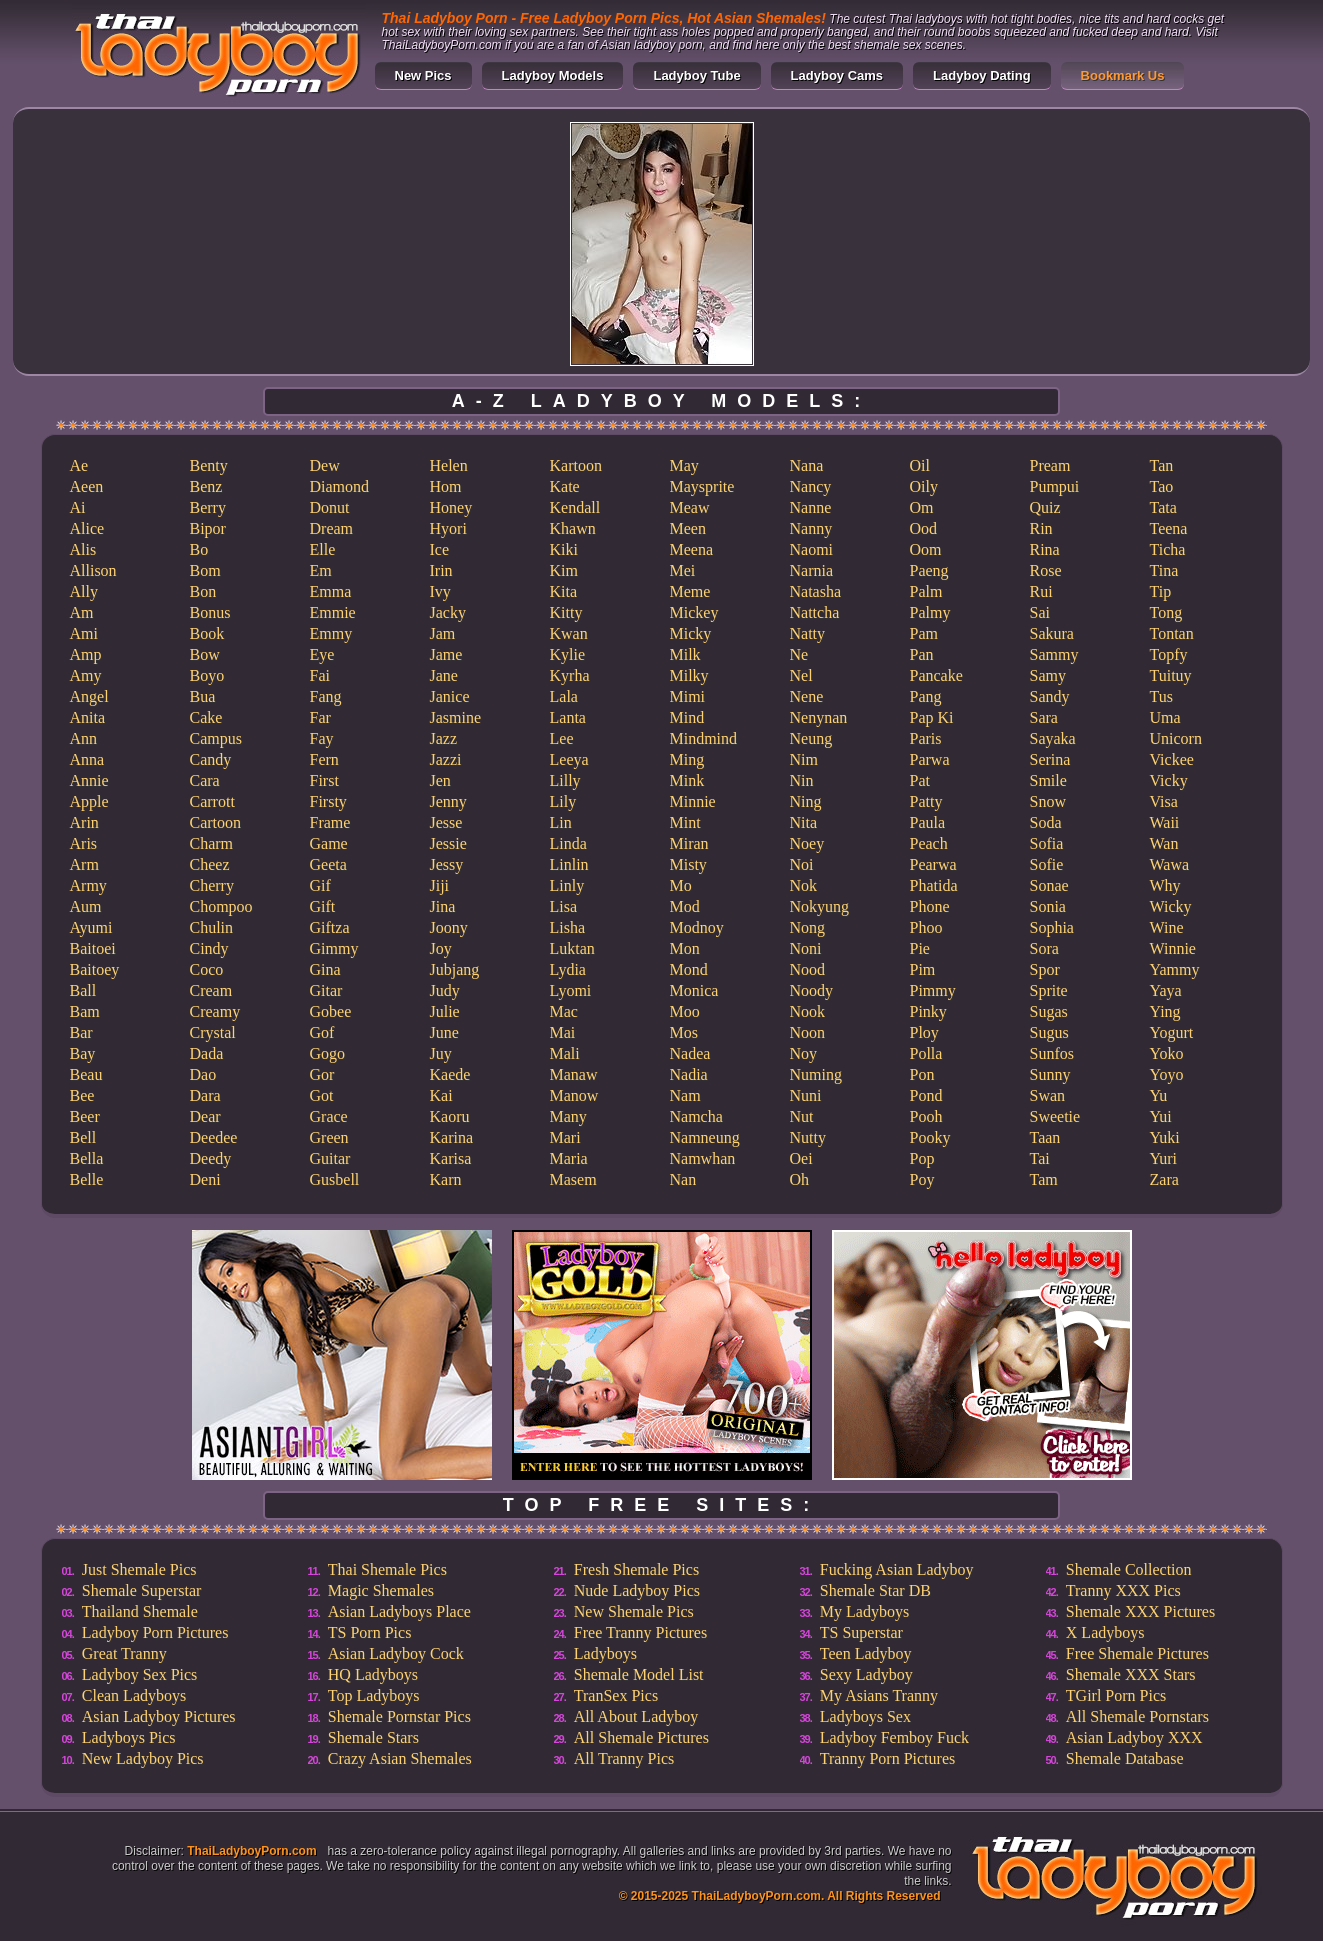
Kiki (564, 549)
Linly (567, 885)
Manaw (574, 1074)
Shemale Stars (373, 1737)
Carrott (212, 801)
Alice (87, 528)
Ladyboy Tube (696, 75)
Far (320, 717)
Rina (1045, 549)
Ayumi (91, 927)
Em (321, 570)
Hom (446, 486)
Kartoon (576, 465)
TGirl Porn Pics (1116, 1695)
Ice (440, 549)
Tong (1166, 612)
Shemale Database (1125, 1758)
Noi (802, 864)
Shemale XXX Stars (1131, 1674)
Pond (926, 1095)
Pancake (936, 675)
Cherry (212, 885)
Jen (440, 780)
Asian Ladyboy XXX (1134, 1737)
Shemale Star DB (875, 1590)
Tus (1161, 696)
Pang (926, 696)
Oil (920, 465)
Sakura (1052, 633)
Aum (86, 906)
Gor (322, 1074)
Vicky (1169, 780)
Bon (203, 591)
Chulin (212, 927)
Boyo (207, 675)
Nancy (811, 486)
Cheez (210, 864)
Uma (1165, 717)
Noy (804, 1053)
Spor (1045, 969)
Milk (685, 654)
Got (322, 1095)
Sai (1040, 612)
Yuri (1164, 1158)
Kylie (568, 654)
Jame (446, 654)
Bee (82, 1095)
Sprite (1049, 990)
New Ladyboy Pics (143, 1758)
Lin (561, 822)
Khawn (573, 528)
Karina (452, 1137)
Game (329, 843)
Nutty (808, 1137)
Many (568, 1116)
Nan (683, 1179)
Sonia (1048, 906)
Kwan (569, 633)
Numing (816, 1074)
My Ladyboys (864, 1611)
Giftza (330, 927)
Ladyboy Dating (982, 75)
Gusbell (335, 1179)
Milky (689, 675)
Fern (324, 759)
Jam (443, 633)
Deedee (214, 1137)
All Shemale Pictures (641, 1737)
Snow (1048, 801)
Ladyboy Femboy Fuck (894, 1737)
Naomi (812, 549)
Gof (322, 1032)
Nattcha (815, 612)
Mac (564, 1011)
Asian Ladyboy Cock (396, 1653)
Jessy (447, 864)
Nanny (811, 528)
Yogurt (1172, 1032)
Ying (1165, 1011)
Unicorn (1176, 738)
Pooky (930, 1137)
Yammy (1175, 969)
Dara (205, 1095)
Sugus (1049, 1032)
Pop (922, 1158)
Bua (203, 696)
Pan (922, 654)
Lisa (564, 906)
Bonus (210, 612)
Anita (88, 717)
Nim (804, 759)
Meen (688, 528)
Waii (1165, 822)
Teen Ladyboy (866, 1653)
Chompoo (221, 906)
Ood (924, 528)
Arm (84, 864)
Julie (445, 1011)
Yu (1159, 1095)
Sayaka (1053, 738)
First (324, 780)
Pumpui (1055, 486)
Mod (685, 906)
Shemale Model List (639, 1674)
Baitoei (93, 948)
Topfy (1169, 654)
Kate (565, 486)
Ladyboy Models (553, 75)
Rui (1041, 591)
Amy (86, 675)
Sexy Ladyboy (866, 1674)
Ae (79, 465)
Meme (690, 591)
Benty (209, 465)
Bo (199, 549)
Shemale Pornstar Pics (399, 1716)
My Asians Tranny (879, 1695)
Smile (1048, 780)
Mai (563, 1032)
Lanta (568, 717)
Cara (205, 780)
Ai (78, 507)
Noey (807, 843)
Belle (87, 1179)
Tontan (1172, 633)
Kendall (575, 507)
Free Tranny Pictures (640, 1632)
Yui (1161, 1116)
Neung (811, 738)
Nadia (689, 1074)
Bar (81, 1032)
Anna (87, 759)
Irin (441, 570)
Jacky (448, 612)
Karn (446, 1179)
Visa (1164, 801)
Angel (89, 696)
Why (1165, 885)
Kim (564, 570)
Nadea (690, 1053)
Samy (1048, 675)
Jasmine (456, 717)
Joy (441, 948)
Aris (84, 843)
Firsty (328, 801)
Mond (689, 969)
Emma (331, 591)
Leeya (569, 759)
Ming (687, 759)
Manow (574, 1095)
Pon (922, 1074)
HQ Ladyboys (373, 1674)
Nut (802, 1116)
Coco (207, 969)
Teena (1169, 528)
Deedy (211, 1158)
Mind (687, 717)
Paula (928, 822)
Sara (1044, 717)
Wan (1164, 843)
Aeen (87, 486)
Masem (573, 1179)
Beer (85, 1116)
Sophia (1052, 927)
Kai (441, 1095)
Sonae (1049, 885)
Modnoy (697, 927)
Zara (1164, 1179)
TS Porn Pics (370, 1632)
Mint (685, 822)
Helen (449, 465)
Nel (801, 675)
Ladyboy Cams (837, 75)
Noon (808, 1032)
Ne (799, 654)
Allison (93, 570)
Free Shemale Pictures (1137, 1653)
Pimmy (933, 990)
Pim (923, 969)
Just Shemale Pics (139, 1569)
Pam (924, 633)
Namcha (696, 1116)
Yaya (1166, 990)
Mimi (688, 696)
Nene (807, 696)
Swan (1048, 1095)
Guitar (330, 1158)
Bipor (208, 528)
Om (922, 507)
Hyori (448, 528)
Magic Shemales (381, 1590)
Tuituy (1171, 675)
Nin (802, 780)
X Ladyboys (1105, 1632)
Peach (929, 843)
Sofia (1047, 843)
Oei (801, 1158)
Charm (212, 843)
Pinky (928, 1011)
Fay (322, 738)
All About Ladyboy (636, 1716)
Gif (320, 885)
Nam (685, 1095)
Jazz (444, 738)
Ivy (440, 591)
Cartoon (216, 822)
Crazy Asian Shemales (400, 1758)
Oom (926, 549)
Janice (450, 696)
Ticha (1168, 549)
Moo (685, 1011)
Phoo (926, 927)
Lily (563, 801)
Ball (83, 990)
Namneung (705, 1137)
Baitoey (95, 969)
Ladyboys (605, 1653)
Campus (216, 738)
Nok (804, 885)
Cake (206, 717)
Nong (808, 927)
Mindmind (704, 738)
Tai (1040, 1158)
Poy (922, 1179)
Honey (451, 507)
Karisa (451, 1158)
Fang (326, 696)
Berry (208, 507)
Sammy (1054, 654)
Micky (691, 633)
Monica (694, 990)
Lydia (568, 969)
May (684, 465)
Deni (205, 1179)
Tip (1161, 591)
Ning (806, 801)
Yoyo (1167, 1074)
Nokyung (820, 906)
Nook (808, 1011)
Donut (330, 507)
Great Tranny (124, 1653)
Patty (926, 801)
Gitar (326, 990)
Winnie (1173, 948)
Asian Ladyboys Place (399, 1611)
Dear (205, 1116)
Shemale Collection (1129, 1569)
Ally (84, 591)
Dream (332, 528)
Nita (804, 822)
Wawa (1170, 864)
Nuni (806, 1095)
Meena (692, 549)
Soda (1046, 822)
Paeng (929, 570)
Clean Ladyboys (134, 1695)
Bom (205, 570)
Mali (565, 1053)
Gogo (328, 1053)
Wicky (1171, 906)
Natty (808, 633)
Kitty (566, 612)
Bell (83, 1137)
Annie (89, 780)
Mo (681, 885)
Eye (322, 654)
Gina (325, 969)
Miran (689, 843)
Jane (444, 675)
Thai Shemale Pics (387, 1569)
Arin (84, 822)
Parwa (930, 759)
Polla (926, 1053)
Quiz (1045, 507)
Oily (924, 486)
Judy (445, 990)
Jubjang (455, 969)
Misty (688, 864)
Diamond (340, 486)
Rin (1041, 528)
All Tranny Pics (624, 1758)
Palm (926, 591)
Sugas (1049, 1011)
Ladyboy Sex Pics (140, 1674)
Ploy (924, 1032)
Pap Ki (932, 717)
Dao (203, 1074)
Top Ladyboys (374, 1695)
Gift (323, 906)
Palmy (930, 612)
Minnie (693, 801)
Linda (568, 843)
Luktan (572, 948)
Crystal (213, 1032)
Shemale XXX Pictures (1140, 1611)
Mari (565, 1137)
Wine (1167, 927)
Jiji (440, 885)
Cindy (209, 948)
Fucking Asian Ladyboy (897, 1569)
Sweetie (1055, 1116)
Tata (1163, 507)
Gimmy (334, 948)
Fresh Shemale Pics (636, 1569)
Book (207, 633)
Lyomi (571, 990)
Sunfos (1052, 1053)
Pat (920, 780)
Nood (808, 969)
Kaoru (450, 1116)
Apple (89, 801)
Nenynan (819, 717)
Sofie (1047, 864)
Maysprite (702, 486)
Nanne (811, 507)
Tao (1162, 486)
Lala (564, 696)
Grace (329, 1116)
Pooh (926, 1116)
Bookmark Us (1123, 75)
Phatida (934, 885)
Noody (812, 990)
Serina (1050, 759)
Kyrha (570, 675)
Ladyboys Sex (865, 1716)
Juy (441, 1053)
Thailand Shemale (140, 1611)
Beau (86, 1074)
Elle (323, 549)
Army (88, 885)
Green (329, 1137)
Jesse (446, 822)
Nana (807, 465)
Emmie (333, 612)
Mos (684, 1032)
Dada (207, 1053)
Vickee (1172, 759)
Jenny (448, 801)
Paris (926, 738)
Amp (86, 654)
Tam (1044, 1179)
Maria (569, 1158)
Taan (1045, 1137)
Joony (449, 927)
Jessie (448, 843)
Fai (320, 675)
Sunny (1050, 1074)
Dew (325, 465)
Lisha (568, 927)
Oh (800, 1179)
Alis (83, 549)
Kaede (450, 1074)
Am (82, 612)
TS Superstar (861, 1632)
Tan (1162, 465)
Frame (330, 822)
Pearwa (933, 864)
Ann (84, 738)
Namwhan (703, 1158)
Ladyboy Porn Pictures (155, 1632)
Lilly (565, 780)
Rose (1046, 570)
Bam (85, 1011)
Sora (1044, 948)
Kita (564, 591)
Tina (1164, 570)
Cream (211, 990)
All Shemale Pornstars (1137, 1716)
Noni (806, 948)
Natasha (816, 591)
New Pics (423, 75)
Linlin (569, 864)
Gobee (331, 1011)
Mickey (694, 612)
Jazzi (446, 759)
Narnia (812, 570)
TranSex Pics (616, 1695)
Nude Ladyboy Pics (637, 1590)
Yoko (1167, 1053)
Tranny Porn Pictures (887, 1758)
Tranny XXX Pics (1123, 1590)
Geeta (328, 864)
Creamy (215, 1011)
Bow (205, 654)
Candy (211, 759)
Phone (930, 906)
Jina (443, 906)
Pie (920, 948)
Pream (1050, 465)
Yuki (1165, 1137)
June (444, 1032)
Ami (84, 633)
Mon (685, 948)
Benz (206, 486)
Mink (687, 780)
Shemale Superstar (142, 1590)
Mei (683, 570)
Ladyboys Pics (129, 1737)
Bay (83, 1053)
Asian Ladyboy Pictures (159, 1716)
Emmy (331, 633)
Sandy (1050, 696)
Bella (87, 1158)
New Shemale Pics (634, 1611)
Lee (562, 738)
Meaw (690, 507)
